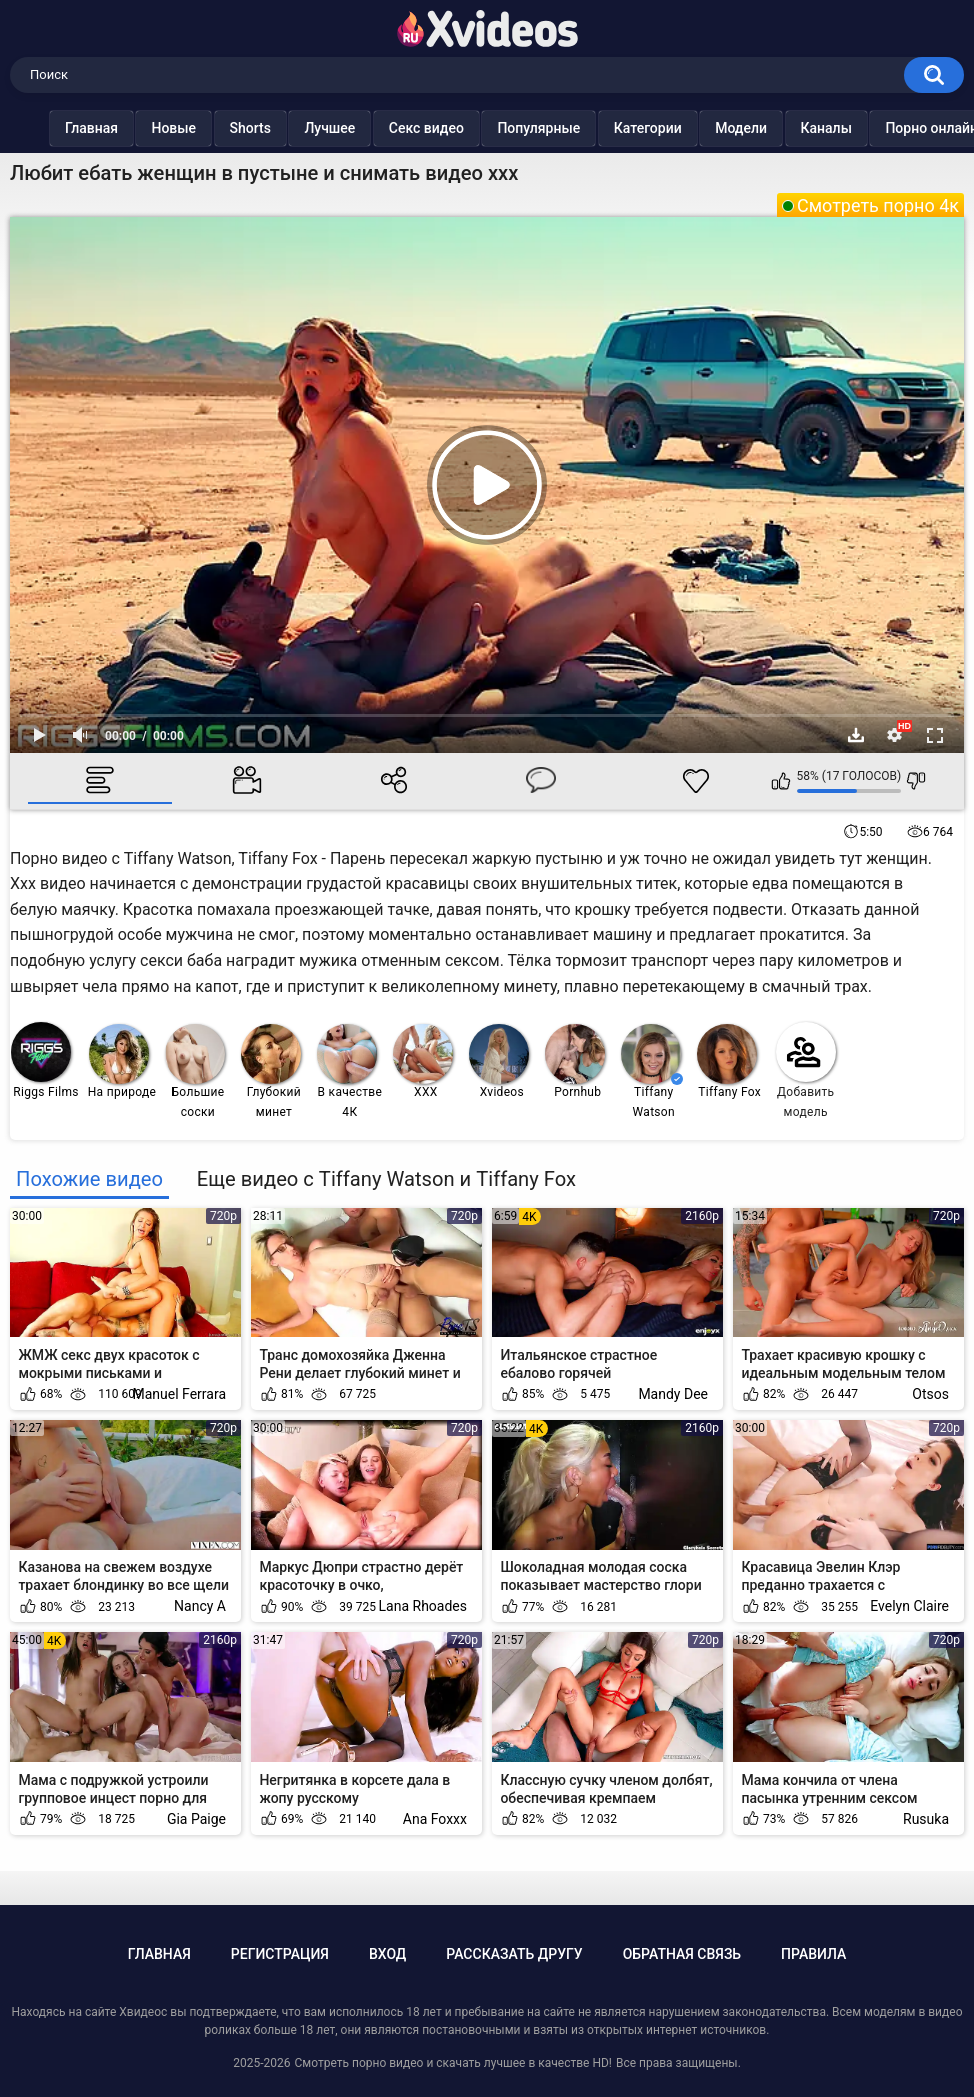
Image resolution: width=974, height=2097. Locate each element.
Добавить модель (806, 1070)
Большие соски (195, 1071)
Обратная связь (682, 1954)
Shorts (215, 128)
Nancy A (200, 1606)
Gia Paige (196, 1819)
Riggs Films (45, 1060)
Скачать (856, 735)
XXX (423, 1061)
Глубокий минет (271, 1071)
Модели (707, 128)
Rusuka (926, 1819)
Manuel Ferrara (179, 1394)
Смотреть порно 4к (878, 205)
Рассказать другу (514, 1954)
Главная (56, 128)
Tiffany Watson (652, 1071)
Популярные (504, 128)
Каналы (791, 128)
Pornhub (575, 1061)
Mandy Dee (673, 1394)
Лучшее (295, 128)
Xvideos (499, 1061)
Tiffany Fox (729, 1061)
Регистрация (280, 1954)
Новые (139, 128)
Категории (613, 128)
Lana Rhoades (423, 1606)
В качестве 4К (349, 1071)
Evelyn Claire (909, 1606)
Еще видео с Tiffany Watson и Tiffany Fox (386, 1179)
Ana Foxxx (435, 1819)
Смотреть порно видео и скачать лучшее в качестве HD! (452, 2063)
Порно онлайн (897, 128)
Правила (813, 1954)
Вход (387, 1954)
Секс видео (391, 128)
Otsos (930, 1394)
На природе (122, 1061)
